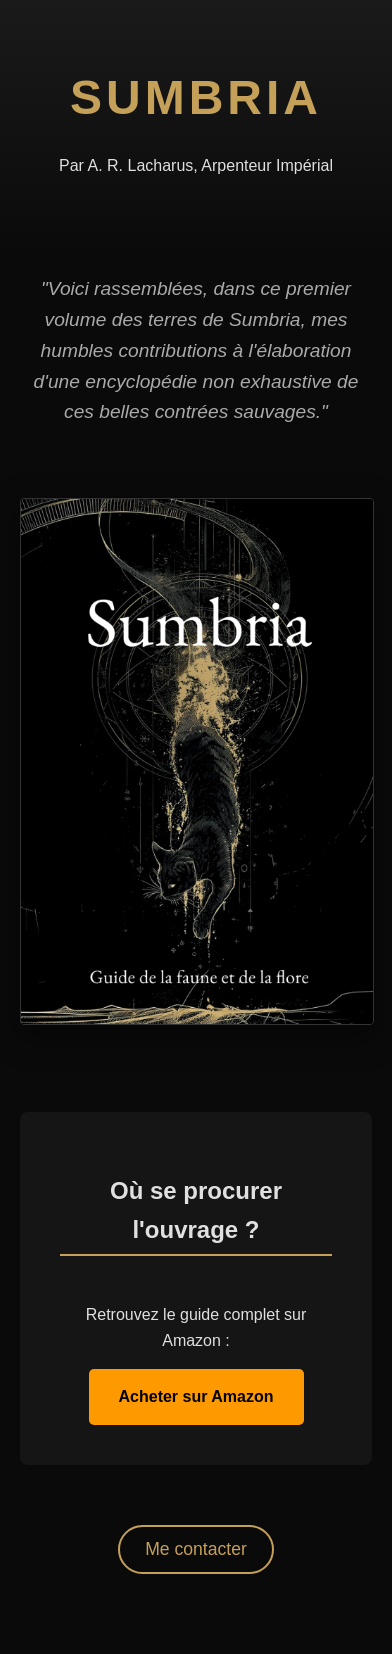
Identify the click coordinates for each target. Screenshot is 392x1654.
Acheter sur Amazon (196, 1396)
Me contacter (196, 1549)
